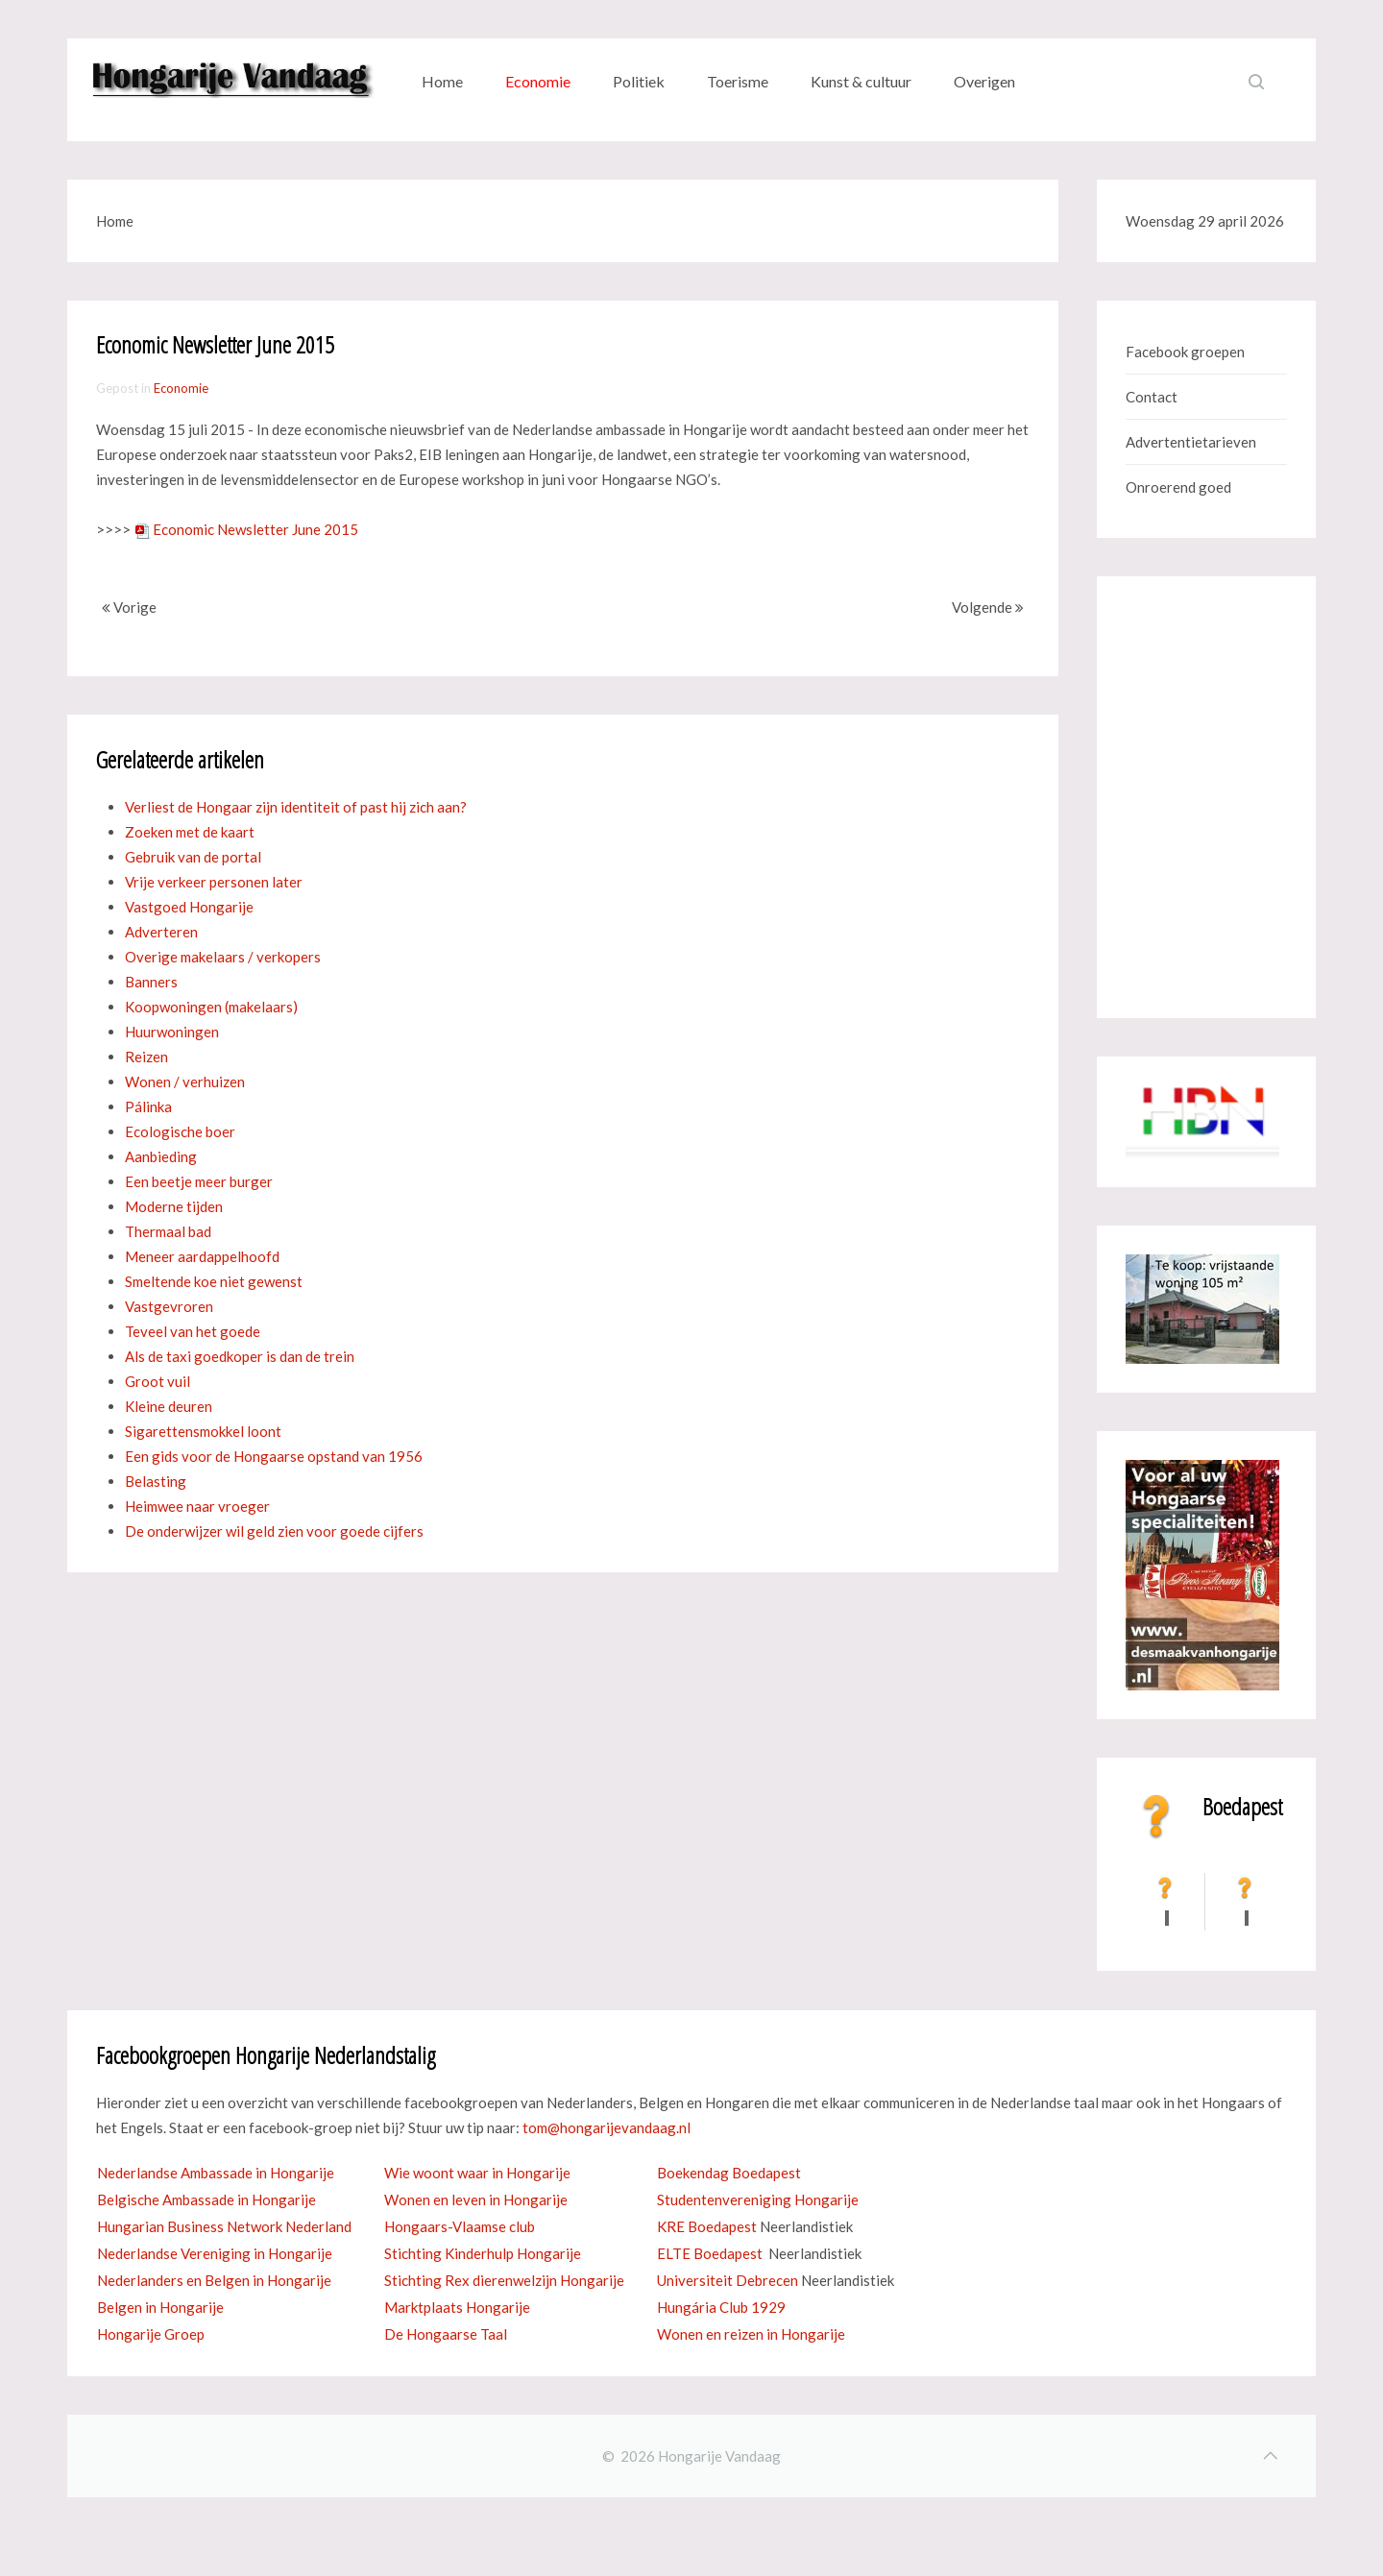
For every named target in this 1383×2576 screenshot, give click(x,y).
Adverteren (161, 931)
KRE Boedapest (707, 2226)
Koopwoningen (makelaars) (211, 1006)
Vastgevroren (169, 1306)
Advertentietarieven (1191, 441)
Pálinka (148, 1106)
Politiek (639, 81)
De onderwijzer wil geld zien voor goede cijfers (274, 1531)
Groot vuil (157, 1381)
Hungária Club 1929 (721, 2307)
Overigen (984, 81)
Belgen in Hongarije (160, 2307)
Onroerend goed (1178, 487)
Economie (537, 81)
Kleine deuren (168, 1406)
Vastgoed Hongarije (189, 906)
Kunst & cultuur (861, 81)
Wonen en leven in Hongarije (476, 2199)
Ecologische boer (180, 1131)
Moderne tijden (174, 1206)
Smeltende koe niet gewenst (214, 1281)
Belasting (155, 1481)
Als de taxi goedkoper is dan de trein (239, 1356)
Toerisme (737, 81)
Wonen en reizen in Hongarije (751, 2334)
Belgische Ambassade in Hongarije (206, 2199)
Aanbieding (161, 1156)
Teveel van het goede (192, 1331)
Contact (1151, 396)
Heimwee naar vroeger (197, 1506)
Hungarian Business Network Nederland (224, 2226)
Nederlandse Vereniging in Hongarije (214, 2253)
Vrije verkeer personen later (214, 881)
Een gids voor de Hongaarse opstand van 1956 (274, 1456)
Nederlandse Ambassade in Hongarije (215, 2172)
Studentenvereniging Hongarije (758, 2199)
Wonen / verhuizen (185, 1081)
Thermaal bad (168, 1231)
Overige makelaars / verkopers (223, 956)
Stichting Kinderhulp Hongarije (482, 2253)
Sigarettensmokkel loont (203, 1431)
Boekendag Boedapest (729, 2172)
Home (442, 81)
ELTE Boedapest (710, 2253)
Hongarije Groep (151, 2334)
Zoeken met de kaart (190, 831)
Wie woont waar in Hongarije (477, 2172)
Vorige (129, 607)
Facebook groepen (1185, 351)
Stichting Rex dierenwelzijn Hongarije (504, 2280)
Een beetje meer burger (199, 1181)
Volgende (988, 607)
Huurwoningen (172, 1031)
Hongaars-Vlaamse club (459, 2226)
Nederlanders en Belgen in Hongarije (214, 2280)
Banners (151, 981)
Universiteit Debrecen (727, 2280)
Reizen (146, 1056)
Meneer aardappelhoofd (202, 1256)
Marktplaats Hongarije (457, 2307)
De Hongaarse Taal (445, 2334)
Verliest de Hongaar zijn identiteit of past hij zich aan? (296, 806)
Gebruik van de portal (193, 856)
